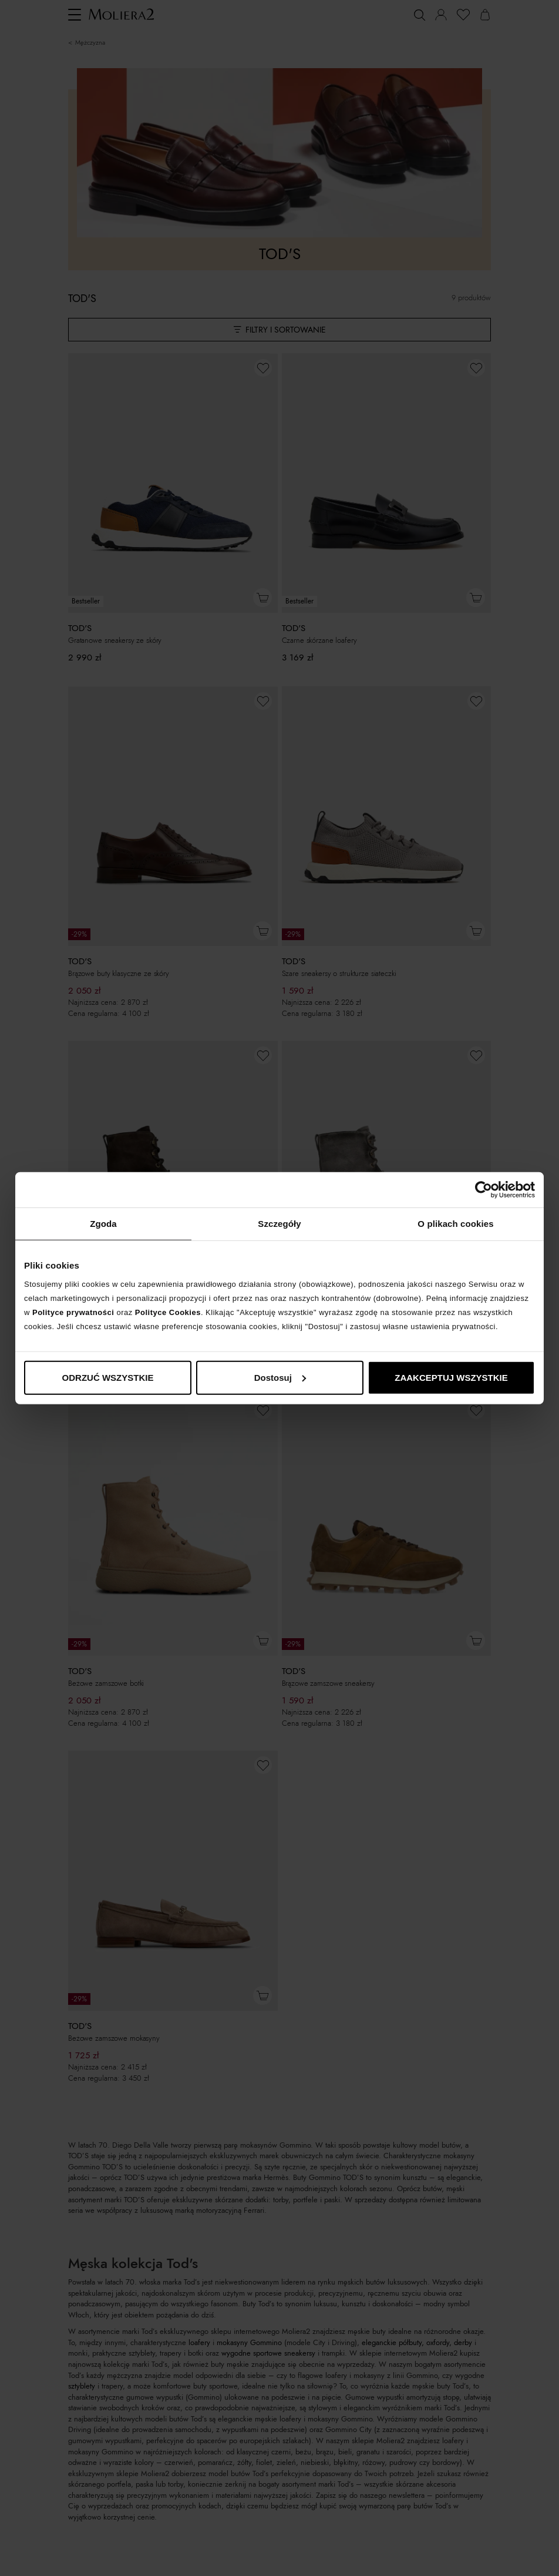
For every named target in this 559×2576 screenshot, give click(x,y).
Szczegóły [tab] (279, 1224)
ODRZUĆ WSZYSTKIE (108, 1377)
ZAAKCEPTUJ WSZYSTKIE (451, 1377)
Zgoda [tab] (103, 1224)
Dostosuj (280, 1377)
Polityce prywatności (73, 1311)
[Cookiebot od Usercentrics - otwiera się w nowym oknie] (483, 1190)
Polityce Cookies (168, 1311)
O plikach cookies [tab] (455, 1224)
